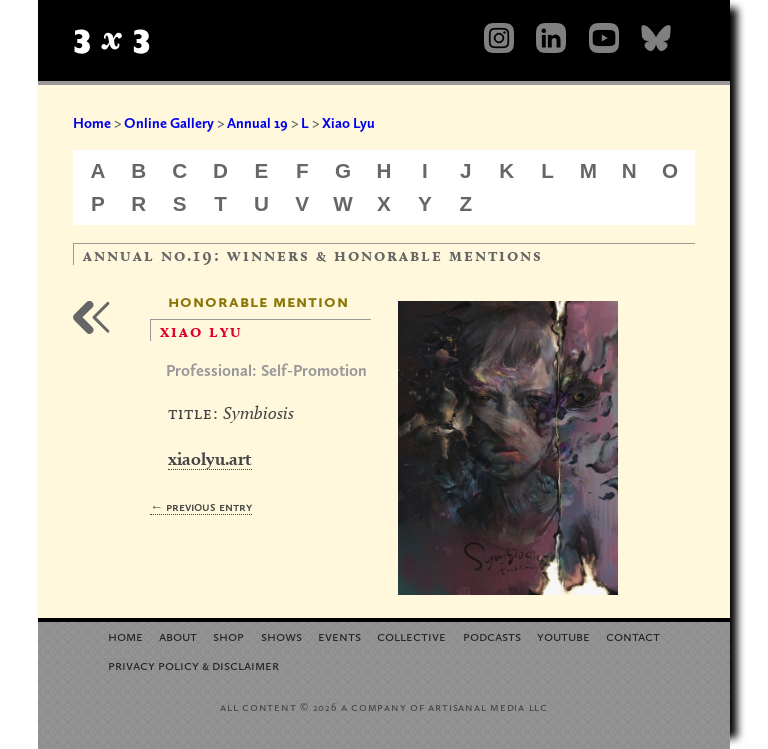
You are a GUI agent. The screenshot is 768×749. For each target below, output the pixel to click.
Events (339, 635)
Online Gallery (169, 123)
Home (92, 123)
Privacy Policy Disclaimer (193, 664)
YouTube (563, 635)
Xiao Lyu (348, 123)
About (178, 635)
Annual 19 (257, 123)
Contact (633, 635)
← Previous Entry (201, 506)
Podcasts (492, 635)
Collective (411, 635)
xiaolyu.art (210, 458)
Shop (228, 635)
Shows (281, 635)
